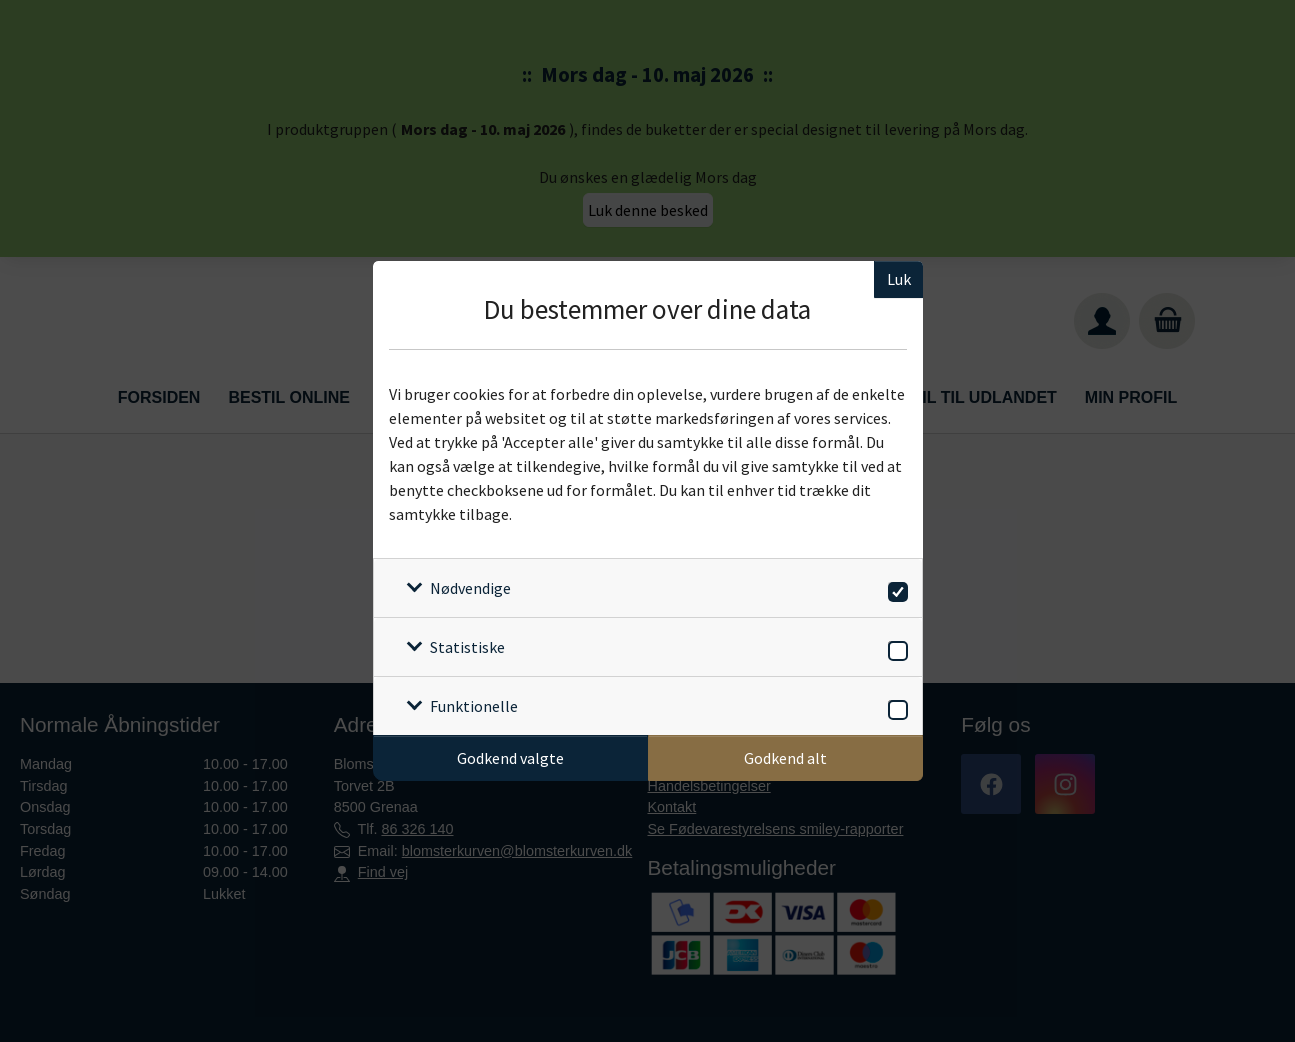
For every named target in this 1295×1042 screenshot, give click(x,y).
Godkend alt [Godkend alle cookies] (785, 758)
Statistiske (467, 647)
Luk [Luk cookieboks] (899, 279)
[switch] (894, 588)
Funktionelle (474, 706)
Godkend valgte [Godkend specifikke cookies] (510, 758)
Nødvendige (470, 588)
